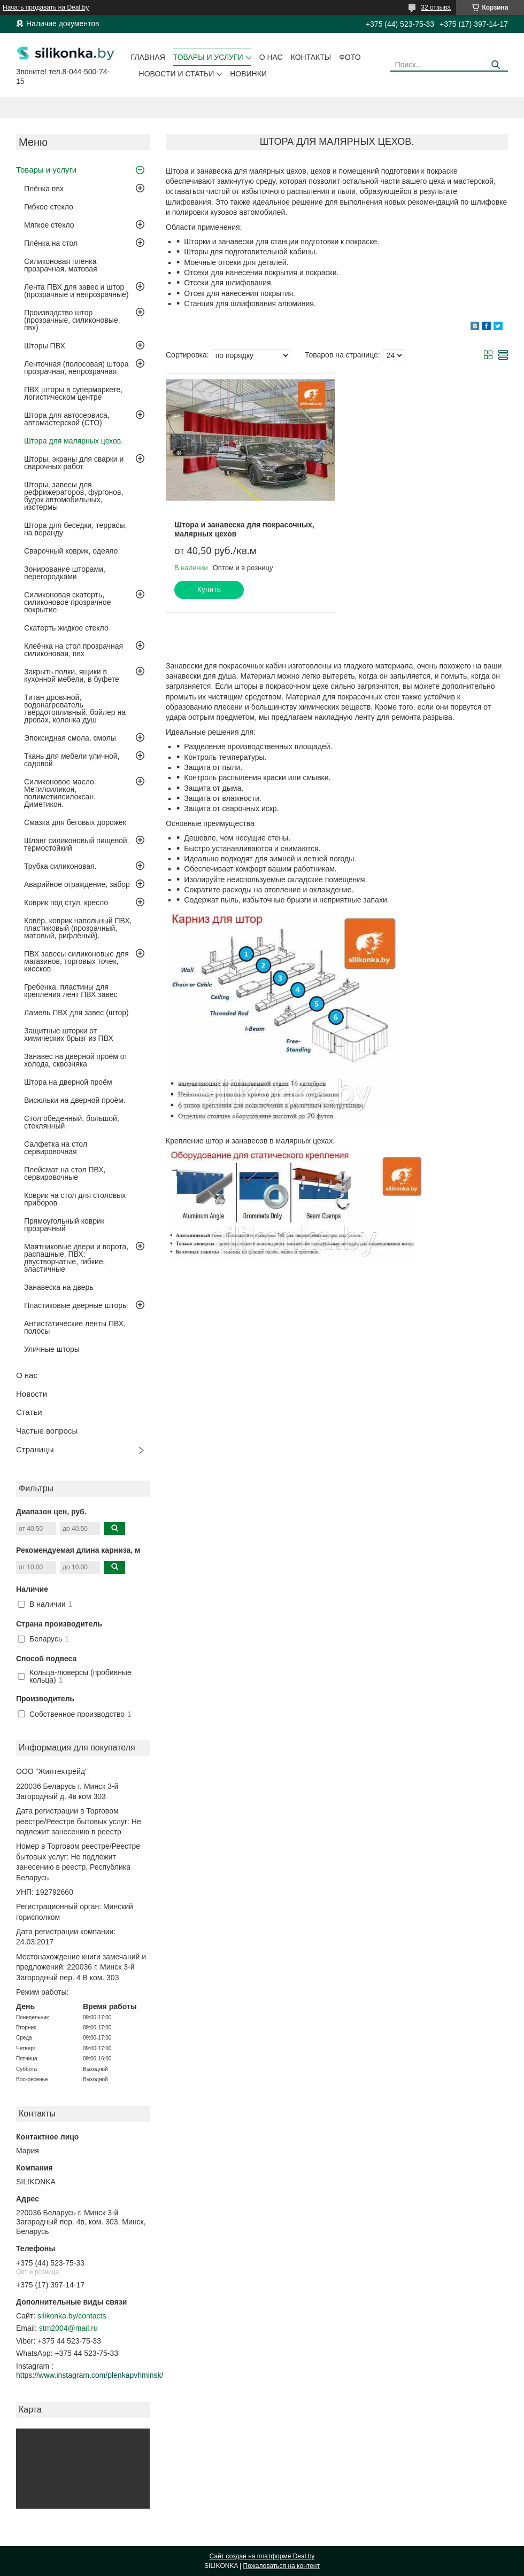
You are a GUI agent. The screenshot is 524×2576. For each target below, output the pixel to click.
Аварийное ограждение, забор (77, 884)
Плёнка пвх (44, 188)
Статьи (29, 1412)
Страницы (34, 1449)
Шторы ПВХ (44, 345)
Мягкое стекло (49, 225)
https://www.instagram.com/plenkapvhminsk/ (89, 2375)
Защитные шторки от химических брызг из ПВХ (68, 1034)
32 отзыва (436, 7)
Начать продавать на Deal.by (46, 7)
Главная (148, 57)
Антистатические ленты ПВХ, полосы (75, 1327)
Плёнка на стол (51, 243)
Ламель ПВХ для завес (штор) (76, 1012)
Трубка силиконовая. (60, 866)
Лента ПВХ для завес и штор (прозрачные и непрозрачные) (76, 291)
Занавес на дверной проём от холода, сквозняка (76, 1060)
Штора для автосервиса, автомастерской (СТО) (67, 419)
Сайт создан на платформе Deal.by (262, 2556)
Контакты (311, 57)
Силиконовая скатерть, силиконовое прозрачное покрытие (67, 602)
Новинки (248, 73)
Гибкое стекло (48, 207)
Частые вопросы (47, 1430)
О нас (271, 57)
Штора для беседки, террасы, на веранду (75, 529)
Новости (31, 1393)
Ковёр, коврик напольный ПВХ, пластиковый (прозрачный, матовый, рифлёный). (78, 928)
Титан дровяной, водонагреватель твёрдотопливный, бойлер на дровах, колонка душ (75, 708)
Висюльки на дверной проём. (75, 1100)
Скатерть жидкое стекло (66, 628)
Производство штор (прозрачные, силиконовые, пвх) (72, 320)
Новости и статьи (176, 73)
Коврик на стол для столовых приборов (75, 1199)
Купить (209, 589)
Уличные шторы (52, 1349)
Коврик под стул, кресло (66, 902)
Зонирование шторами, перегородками (64, 573)
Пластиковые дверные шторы (76, 1305)
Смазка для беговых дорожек (75, 822)
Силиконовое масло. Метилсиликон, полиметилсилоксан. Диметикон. (60, 792)
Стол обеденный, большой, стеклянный (71, 1122)
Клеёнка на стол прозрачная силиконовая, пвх (73, 650)
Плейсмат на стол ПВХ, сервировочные (64, 1173)
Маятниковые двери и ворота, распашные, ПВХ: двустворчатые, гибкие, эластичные (76, 1257)
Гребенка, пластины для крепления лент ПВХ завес (71, 991)
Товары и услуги (208, 57)
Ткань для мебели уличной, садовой (71, 760)
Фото (349, 57)
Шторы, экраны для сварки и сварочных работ (74, 463)
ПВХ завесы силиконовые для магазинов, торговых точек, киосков (76, 961)
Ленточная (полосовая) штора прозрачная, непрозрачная (76, 368)
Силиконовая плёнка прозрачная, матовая (60, 265)
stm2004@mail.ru (68, 2328)
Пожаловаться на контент (281, 2566)
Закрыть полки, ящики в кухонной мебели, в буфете (71, 675)
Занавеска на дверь (59, 1287)
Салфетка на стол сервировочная (55, 1148)
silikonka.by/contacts (71, 2316)
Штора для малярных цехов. (73, 441)
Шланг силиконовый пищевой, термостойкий (76, 844)
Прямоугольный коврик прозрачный (64, 1225)
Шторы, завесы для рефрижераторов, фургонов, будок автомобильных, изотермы (73, 495)
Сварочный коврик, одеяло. (72, 551)
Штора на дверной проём (68, 1082)
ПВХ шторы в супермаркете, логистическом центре (73, 393)
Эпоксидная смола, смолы (70, 738)
